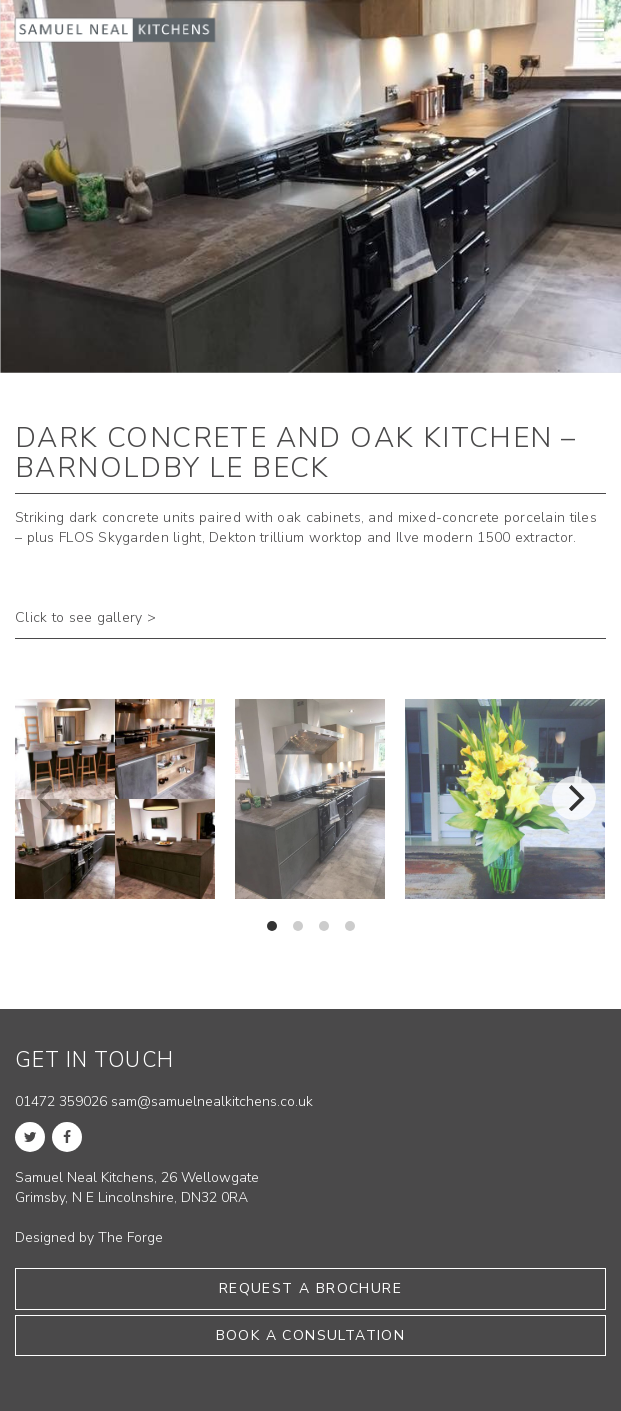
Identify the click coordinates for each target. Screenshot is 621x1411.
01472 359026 (61, 1101)
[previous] (47, 798)
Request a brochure (310, 1288)
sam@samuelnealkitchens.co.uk (212, 1101)
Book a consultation (311, 1335)
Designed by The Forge (89, 1237)
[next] (574, 798)
